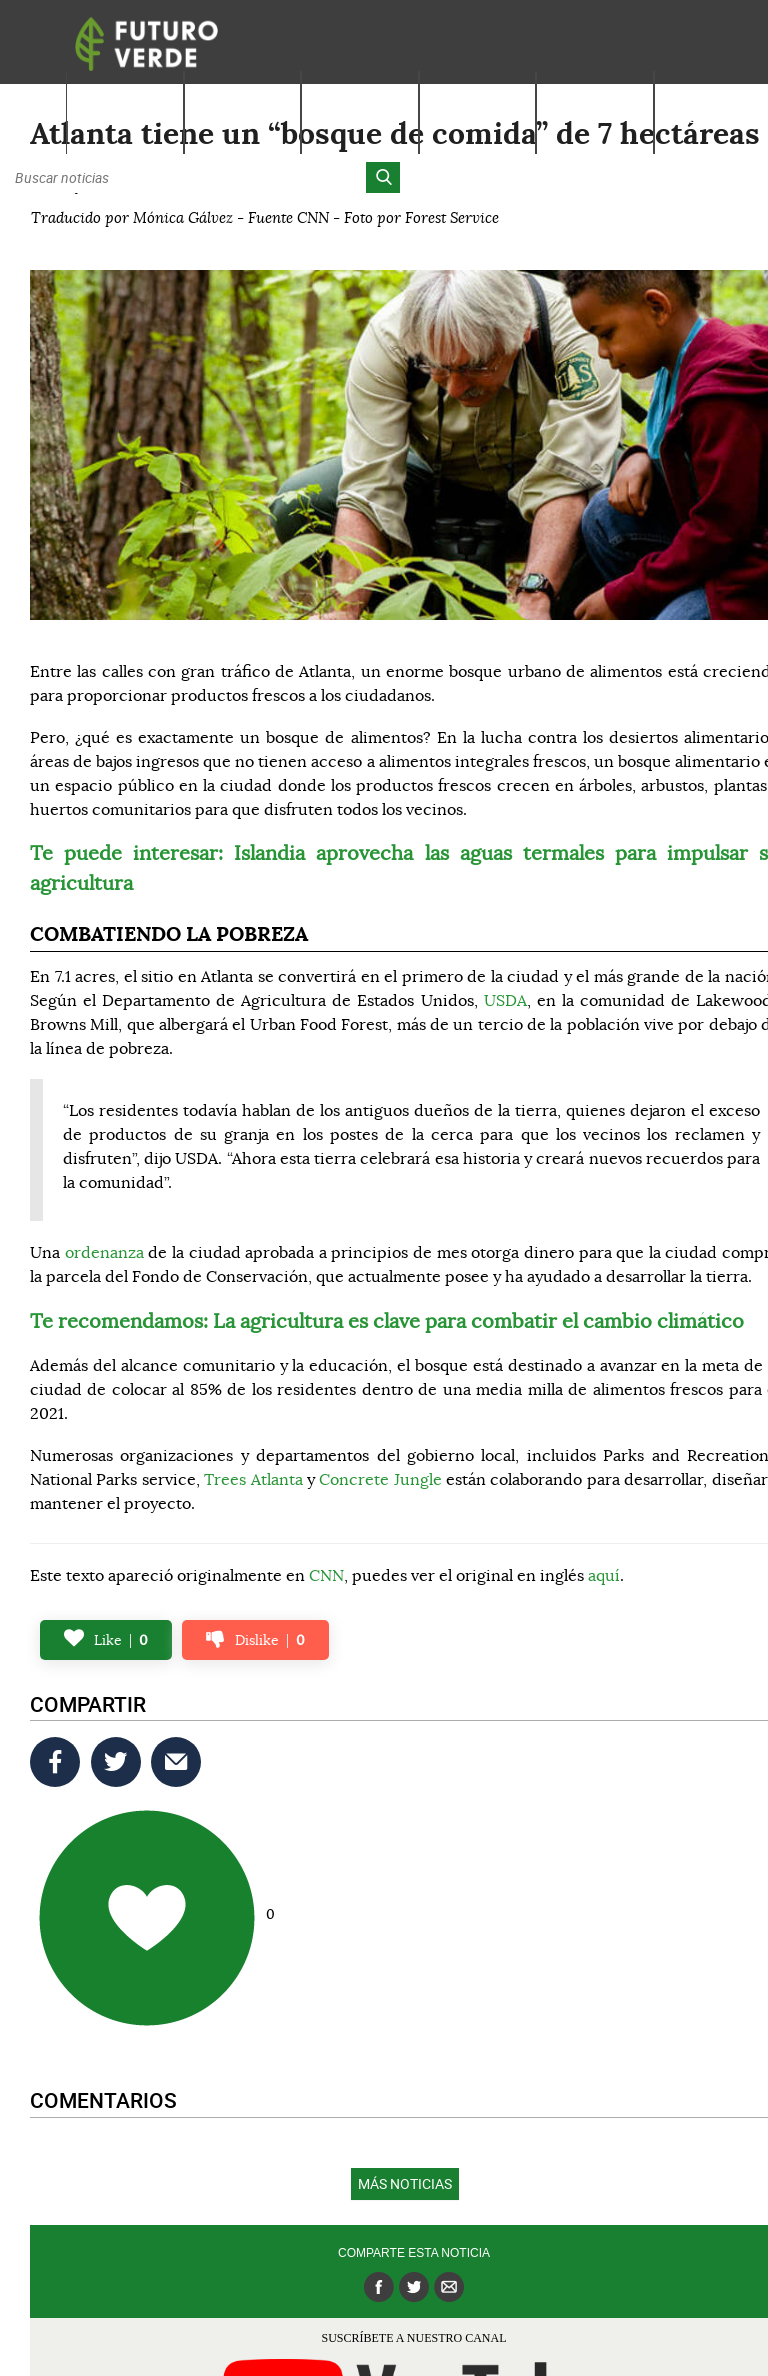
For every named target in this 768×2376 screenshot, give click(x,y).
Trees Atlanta (253, 1480)
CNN (326, 1576)
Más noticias (405, 2183)
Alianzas (712, 117)
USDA (505, 1001)
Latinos (478, 117)
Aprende (242, 117)
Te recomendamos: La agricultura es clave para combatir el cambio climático (387, 1322)
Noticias (360, 117)
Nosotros (124, 117)
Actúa (595, 117)
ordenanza (104, 1253)
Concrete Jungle (380, 1480)
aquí (604, 1576)
